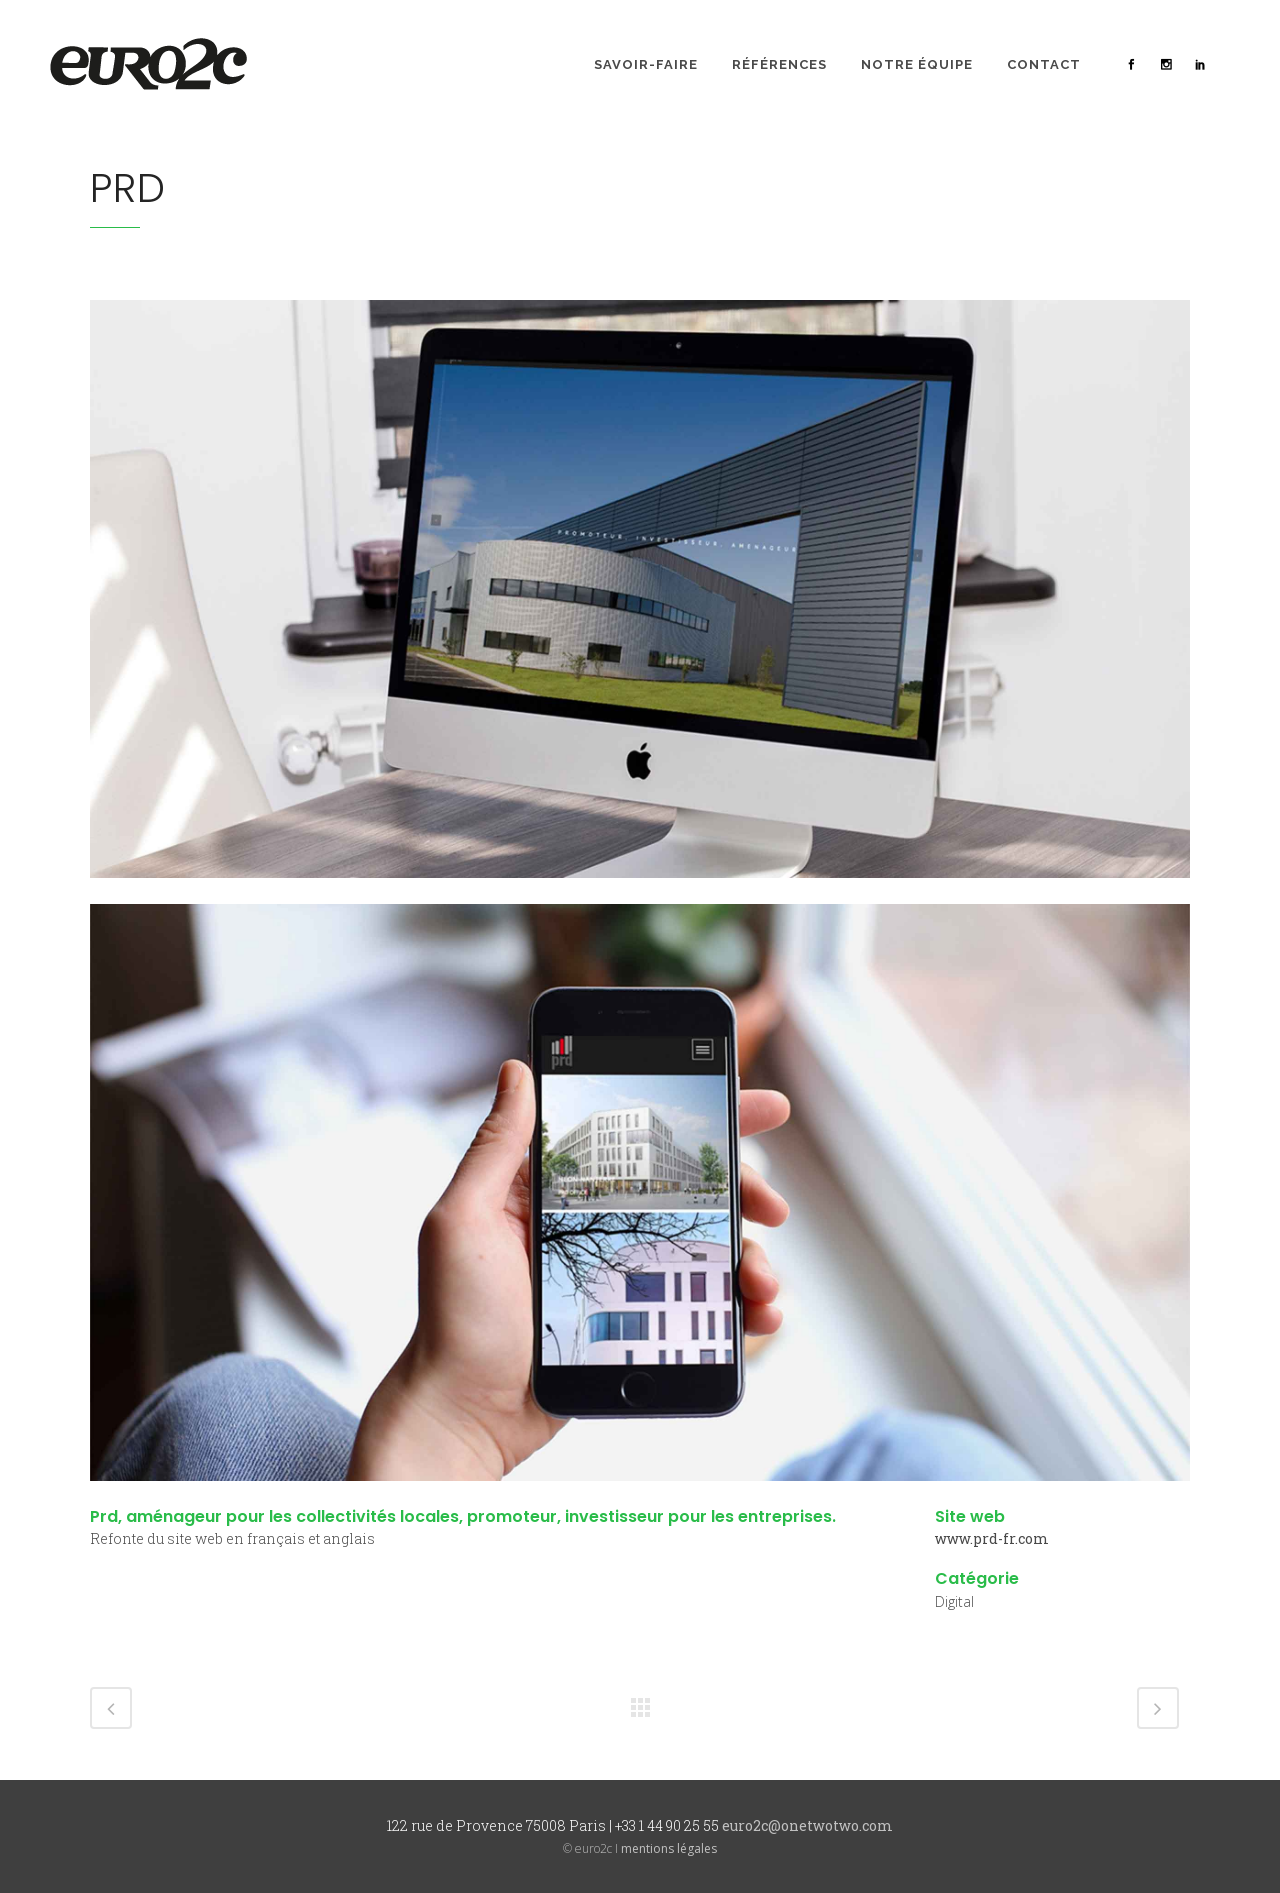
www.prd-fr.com (992, 1538)
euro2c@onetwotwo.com (807, 1825)
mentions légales (669, 1848)
